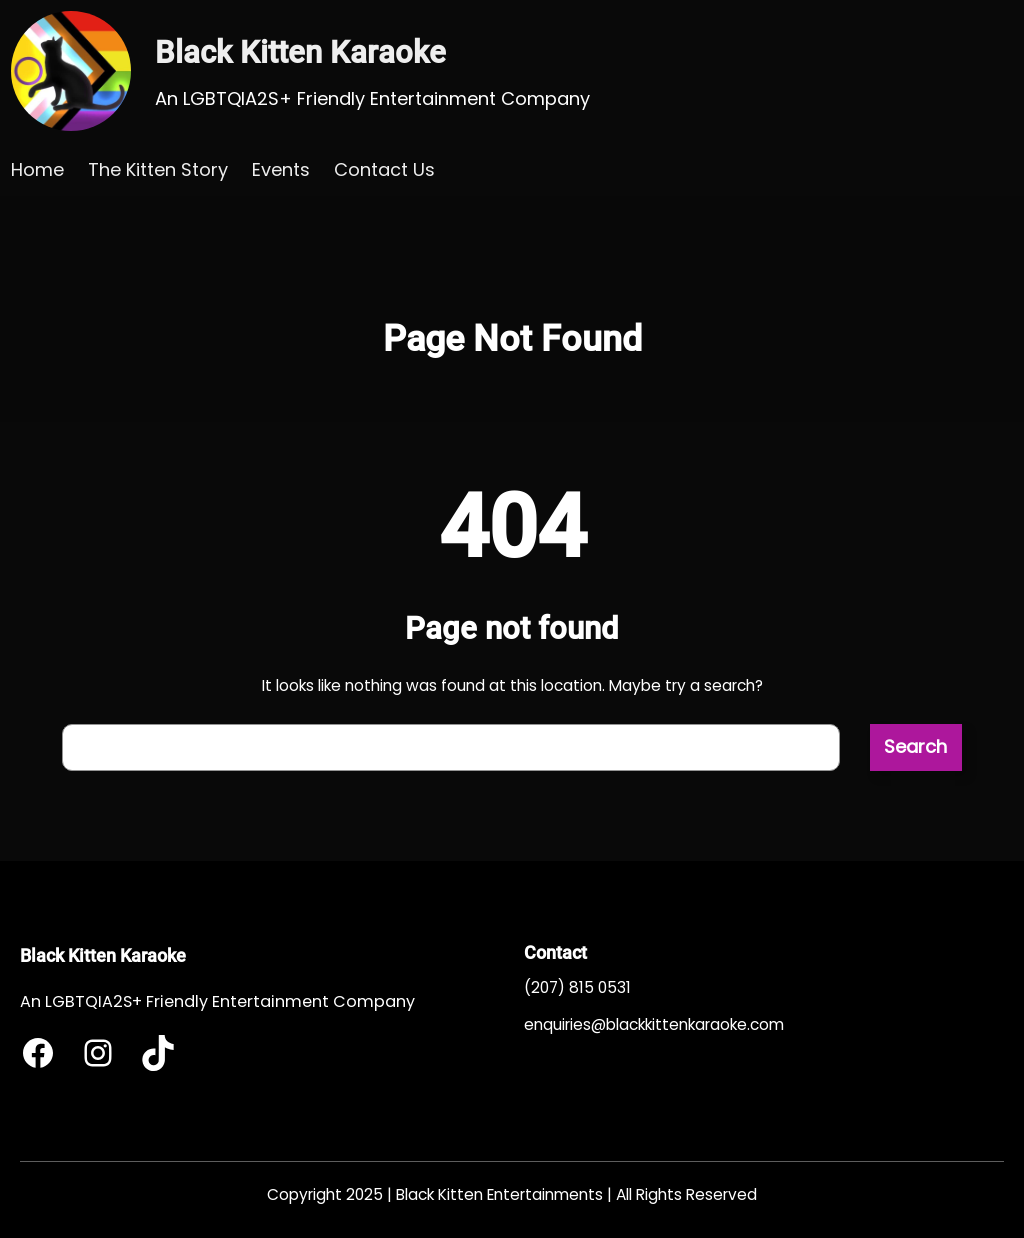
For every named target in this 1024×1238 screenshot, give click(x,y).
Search (915, 746)
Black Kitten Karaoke (300, 52)
